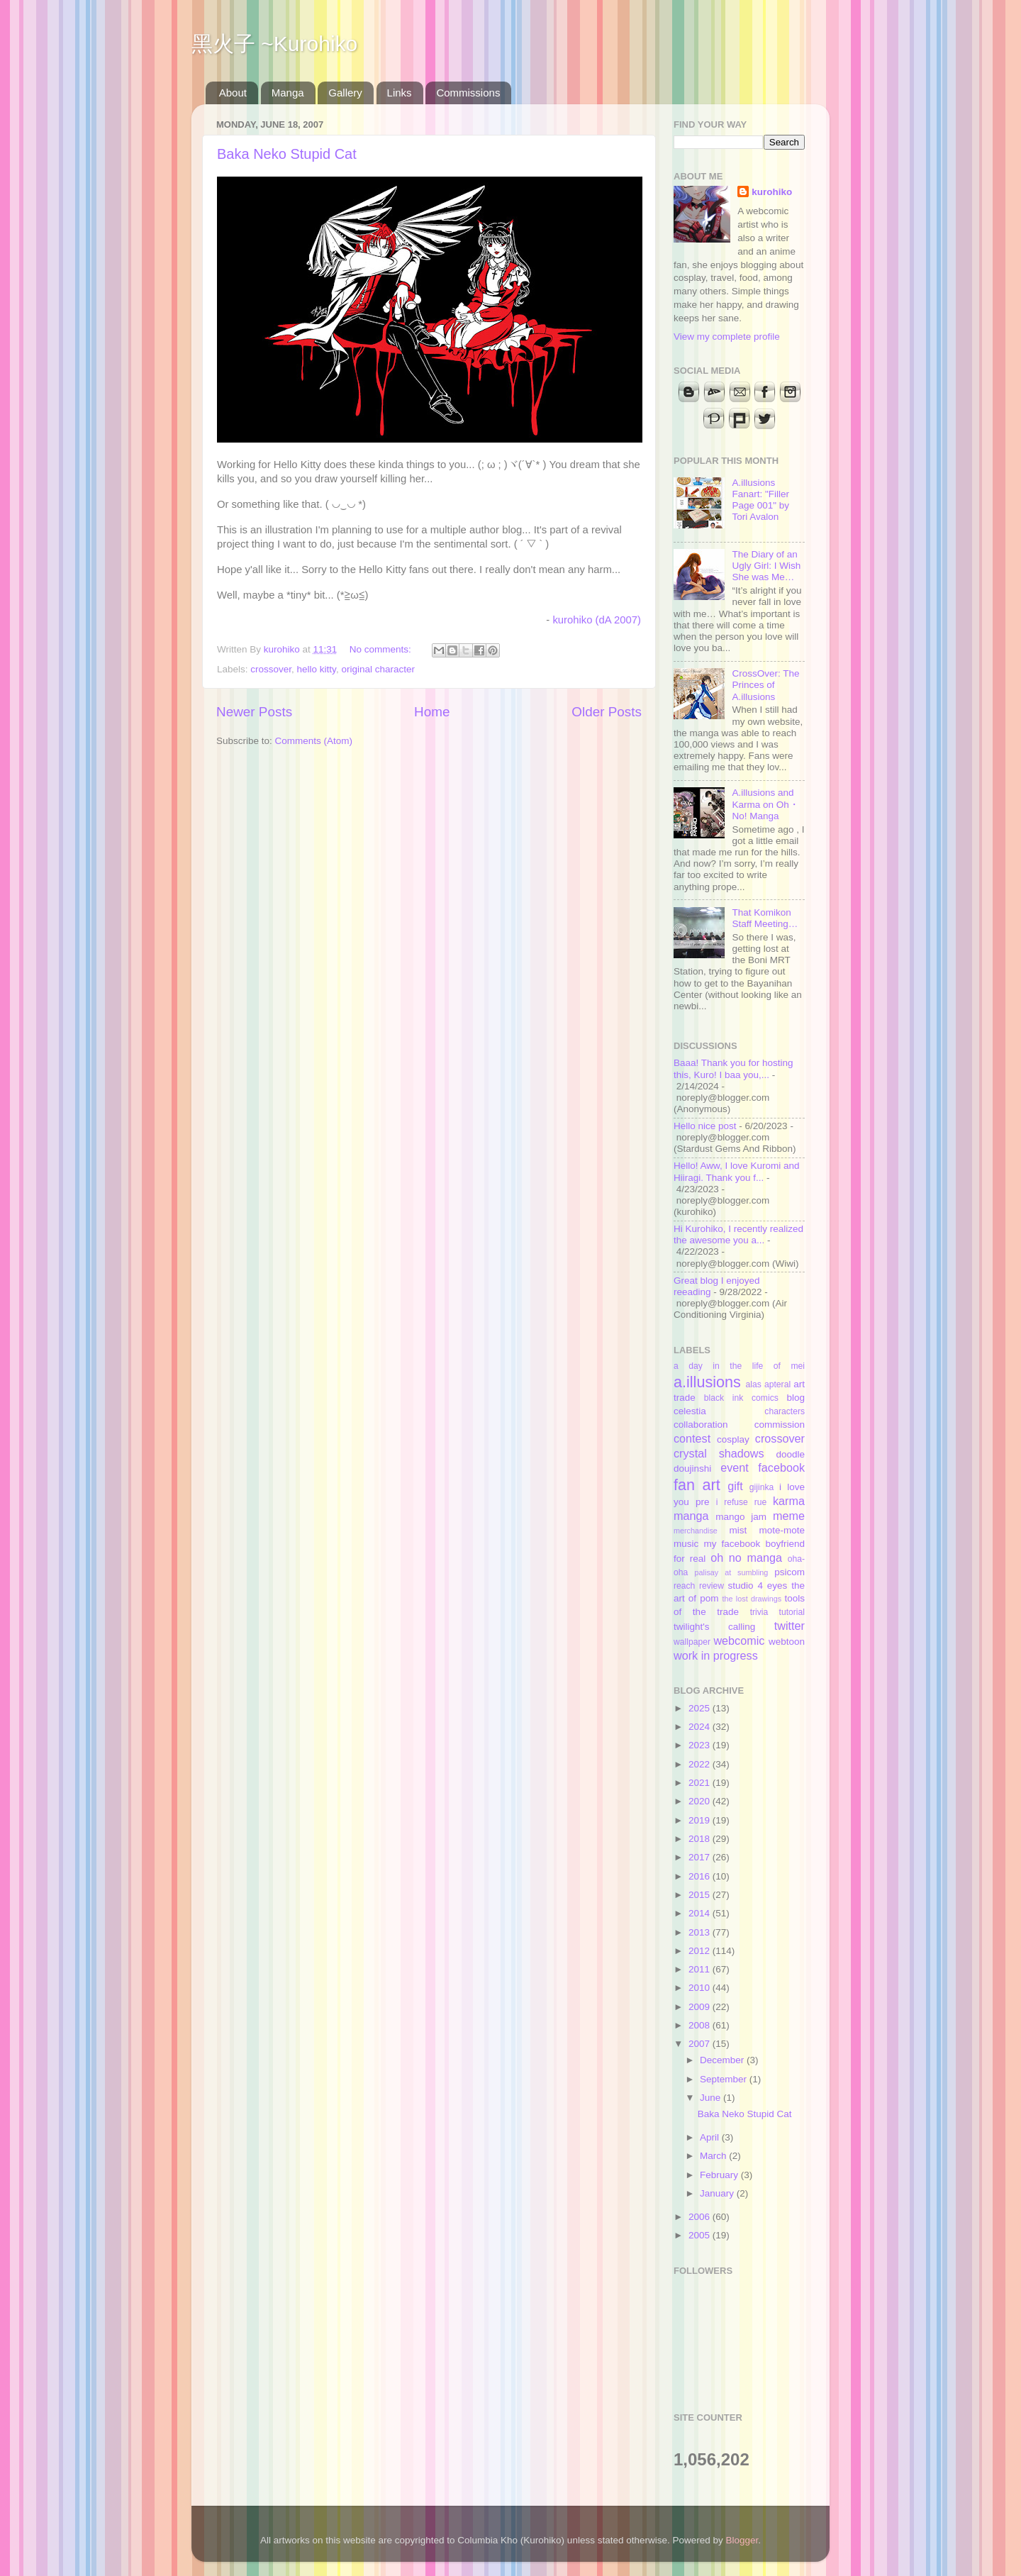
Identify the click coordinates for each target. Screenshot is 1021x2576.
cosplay (733, 1439)
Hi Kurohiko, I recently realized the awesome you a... (738, 1234)
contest (692, 1438)
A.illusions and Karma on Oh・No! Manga (765, 804)
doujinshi (692, 1468)
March (714, 2155)
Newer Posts (254, 711)
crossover (270, 669)
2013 (700, 1932)
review (711, 1586)
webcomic (738, 1640)
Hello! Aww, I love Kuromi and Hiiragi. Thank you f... (737, 1171)
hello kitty (316, 669)
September (724, 2079)
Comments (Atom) (314, 740)
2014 (700, 1913)
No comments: (382, 649)
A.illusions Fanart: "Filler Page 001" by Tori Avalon (760, 500)
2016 (700, 1876)
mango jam (740, 1516)
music (686, 1543)
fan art (697, 1485)
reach (684, 1586)
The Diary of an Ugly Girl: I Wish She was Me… (766, 565)
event (734, 1467)
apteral (777, 1384)
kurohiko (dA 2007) (596, 620)
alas (753, 1384)
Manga (288, 93)
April (711, 2137)
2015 (700, 1894)
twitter (789, 1625)
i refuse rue (741, 1502)
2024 (700, 1726)
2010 (700, 1987)
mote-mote (782, 1530)
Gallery (345, 93)
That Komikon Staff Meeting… (765, 918)
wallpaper (692, 1642)
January (718, 2193)
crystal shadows (719, 1453)
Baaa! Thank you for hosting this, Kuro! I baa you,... (733, 1068)
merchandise (696, 1530)
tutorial (792, 1612)
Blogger (742, 2540)
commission (779, 1424)
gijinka (761, 1487)
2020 (700, 1801)
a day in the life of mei (739, 1366)
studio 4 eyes (758, 1585)
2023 (700, 1745)
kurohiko (772, 192)
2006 (700, 2216)
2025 (700, 1708)
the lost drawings (752, 1598)
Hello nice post (705, 1126)
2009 (700, 2007)
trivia (759, 1612)
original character (378, 669)
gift (735, 1485)
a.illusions (707, 1382)
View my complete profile (727, 336)
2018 (700, 1838)
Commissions (468, 93)
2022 (700, 1764)
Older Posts (606, 711)
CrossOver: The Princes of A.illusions (765, 684)
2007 (700, 2043)
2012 (700, 1950)
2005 (700, 2235)
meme (789, 1515)
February (720, 2175)
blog (795, 1397)
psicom (789, 1572)
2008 (700, 2025)
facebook (781, 1467)
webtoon (787, 1641)
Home (432, 711)
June (711, 2097)
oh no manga (746, 1557)
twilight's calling (714, 1626)
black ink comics (741, 1398)
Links (399, 93)
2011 (700, 1969)
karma (789, 1500)
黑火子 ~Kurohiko (274, 43)
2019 (700, 1820)
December (723, 2060)
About (233, 93)
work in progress (716, 1655)
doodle (790, 1454)
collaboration (701, 1424)
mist (738, 1530)
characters (784, 1411)
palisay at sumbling (732, 1572)
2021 (700, 1782)
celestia (690, 1411)
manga (691, 1515)
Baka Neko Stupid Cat (287, 154)
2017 (700, 1857)
